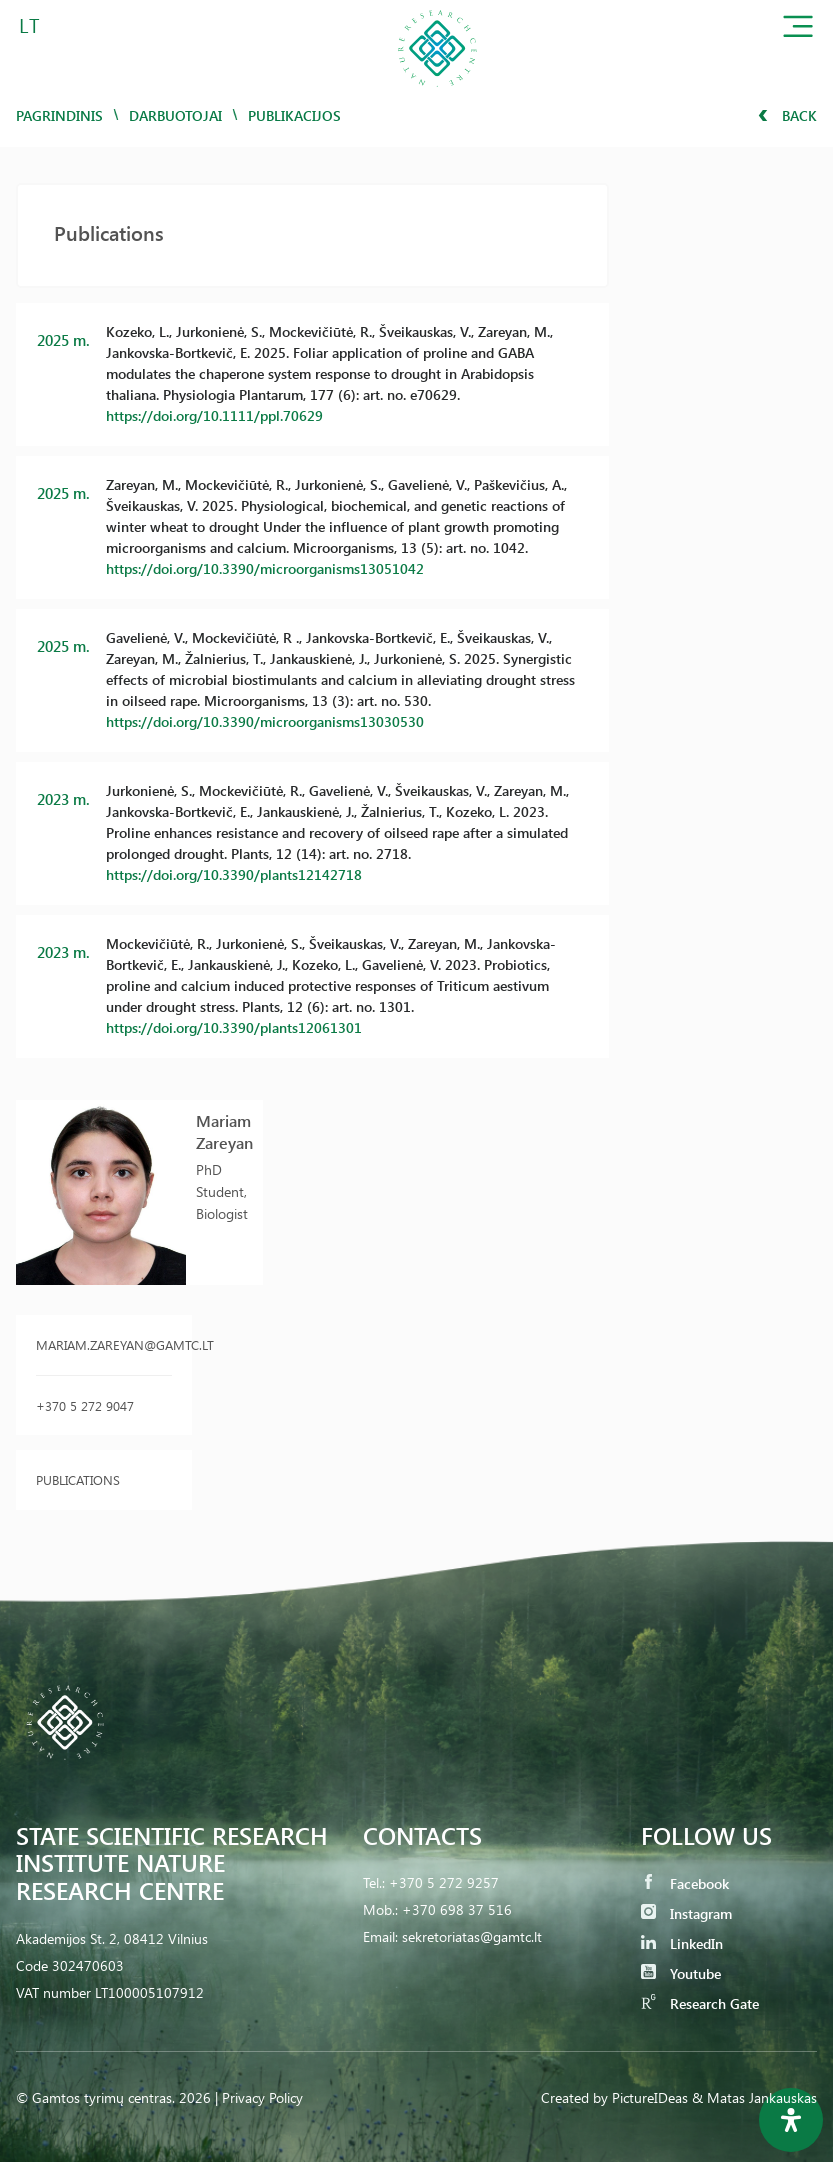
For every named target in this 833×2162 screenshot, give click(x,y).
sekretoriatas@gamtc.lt (472, 1936)
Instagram (686, 1913)
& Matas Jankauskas (754, 2097)
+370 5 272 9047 (85, 1405)
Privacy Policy (262, 2097)
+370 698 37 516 (457, 1909)
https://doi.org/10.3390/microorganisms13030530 (265, 721)
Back (787, 115)
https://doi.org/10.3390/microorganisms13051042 (265, 568)
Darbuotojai (175, 115)
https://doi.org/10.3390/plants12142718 (234, 874)
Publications (78, 1479)
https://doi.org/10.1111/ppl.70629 (214, 415)
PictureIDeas (650, 2097)
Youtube (681, 1973)
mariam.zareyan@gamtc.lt (104, 1344)
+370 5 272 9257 (444, 1882)
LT (29, 24)
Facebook (685, 1883)
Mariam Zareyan (224, 1131)
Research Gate (700, 2003)
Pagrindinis (59, 115)
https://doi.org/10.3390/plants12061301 (234, 1027)
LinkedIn (682, 1943)
